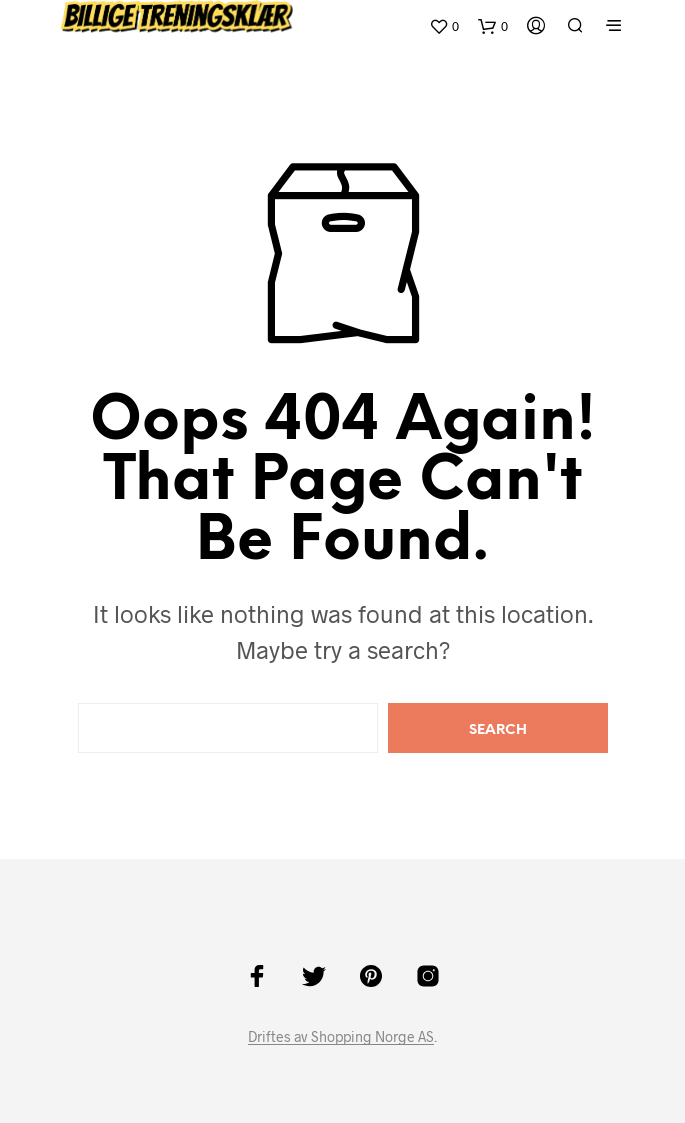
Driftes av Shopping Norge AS (341, 1037)
